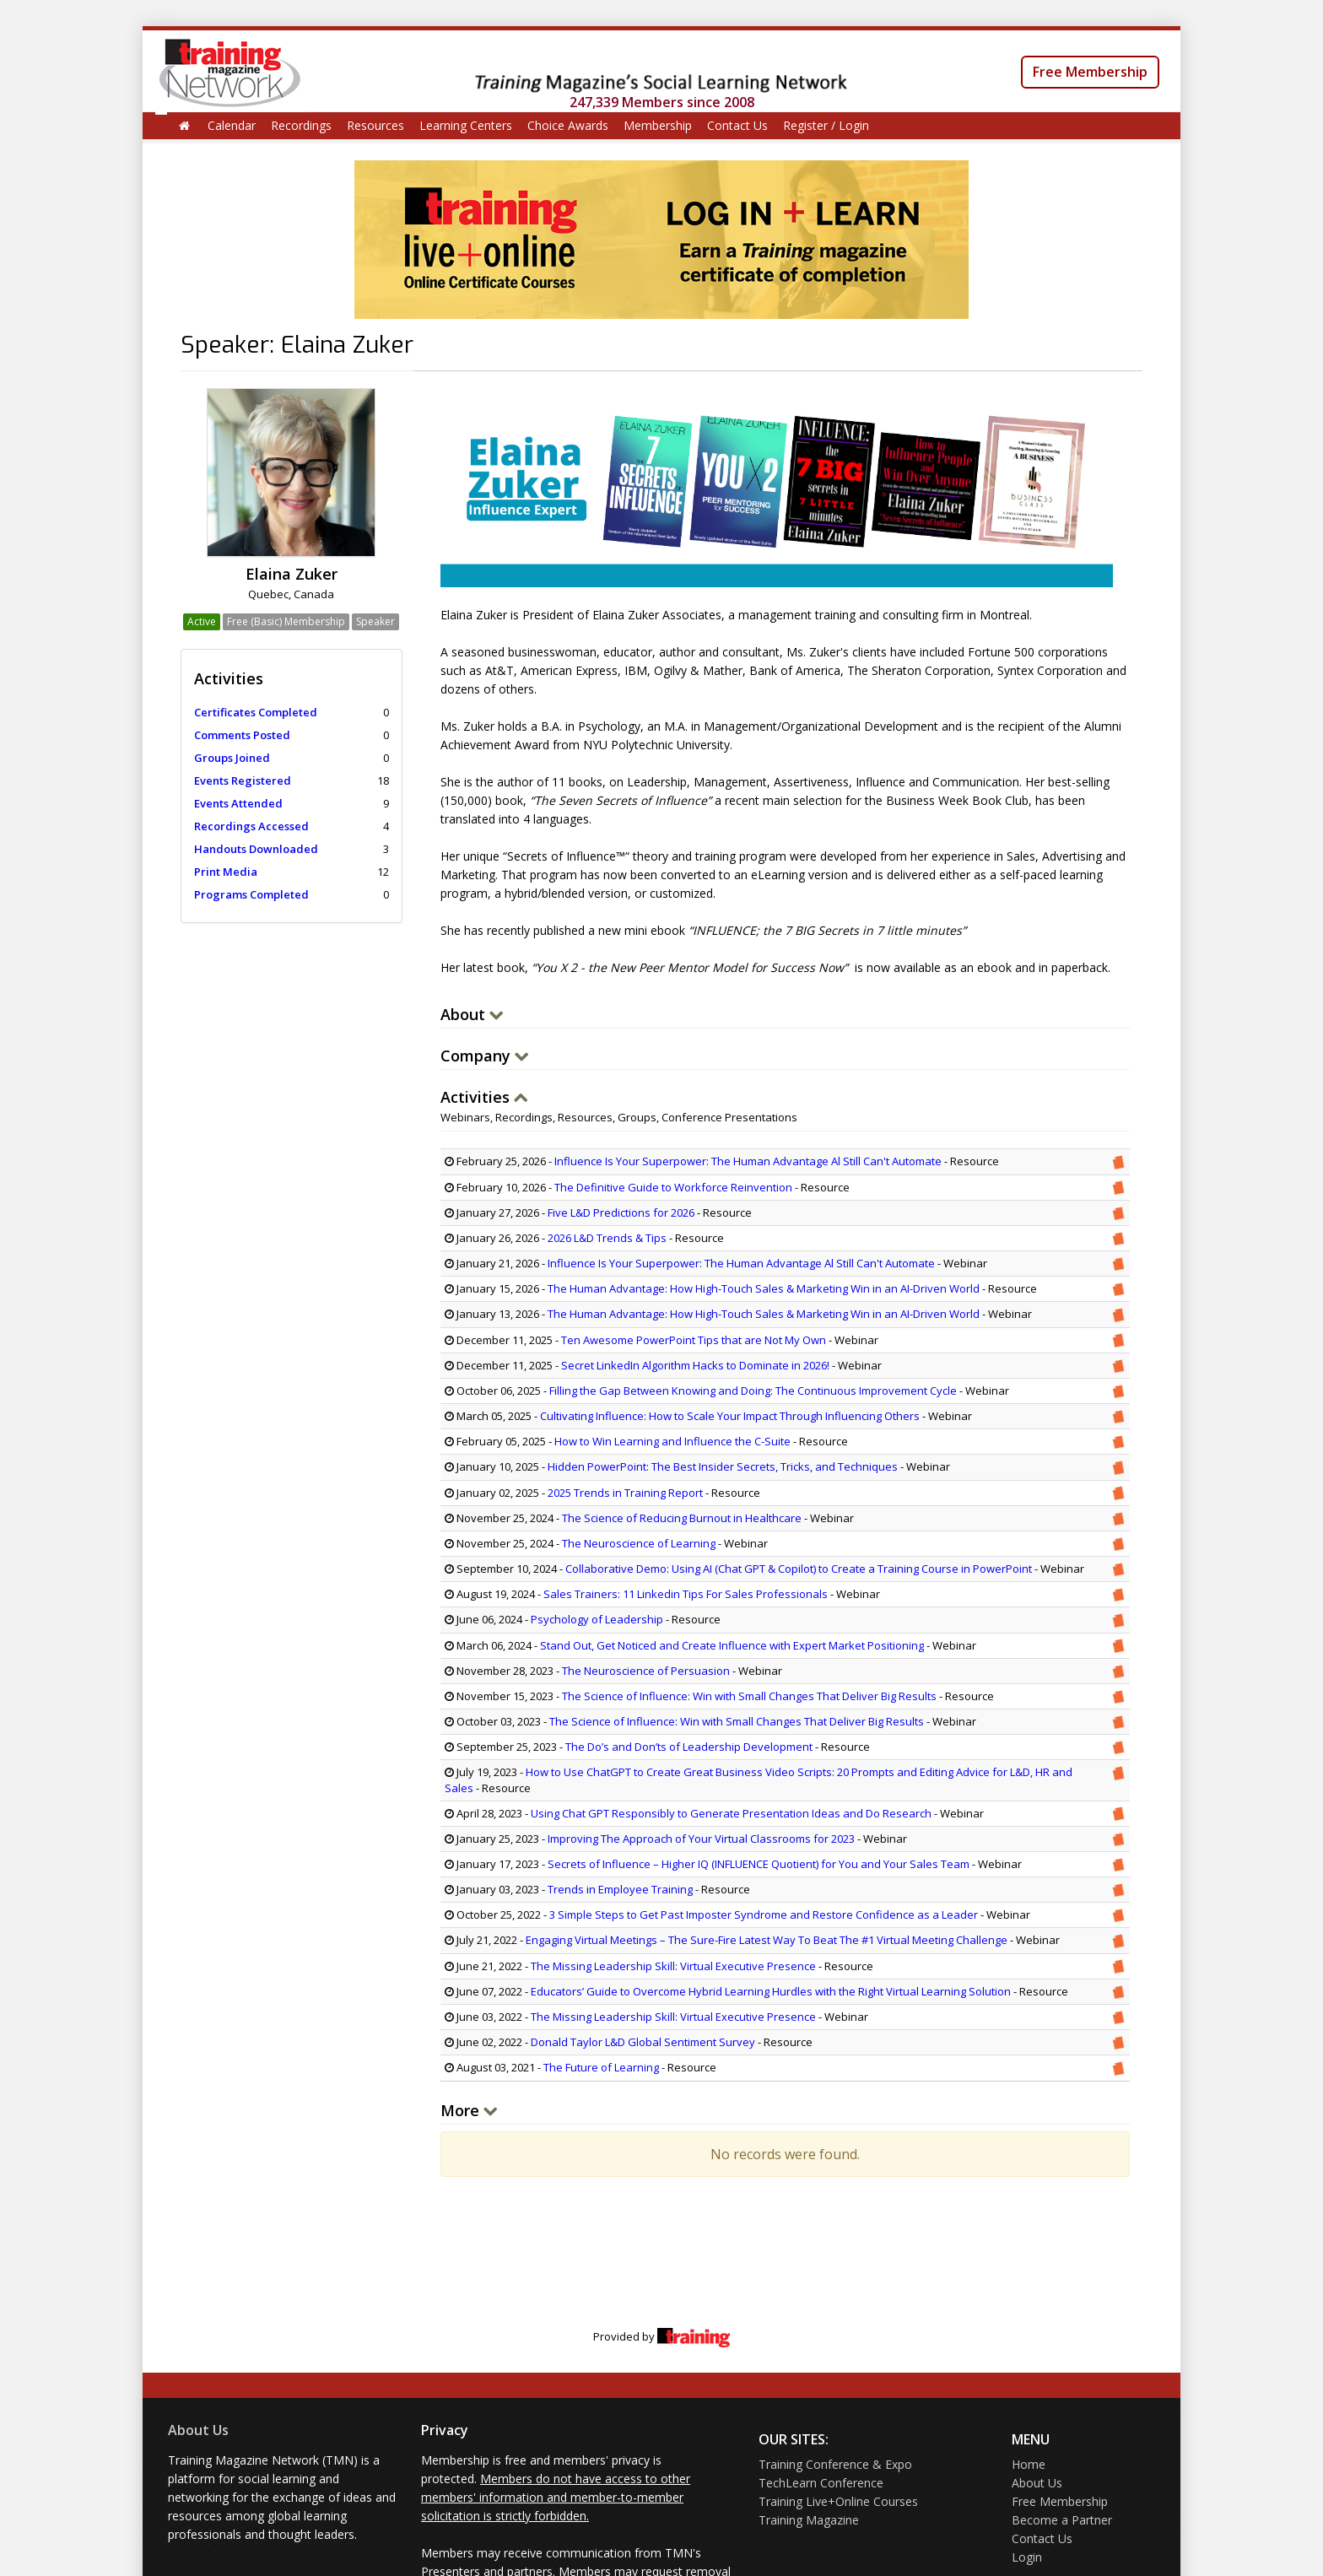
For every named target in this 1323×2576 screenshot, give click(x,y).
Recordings (301, 125)
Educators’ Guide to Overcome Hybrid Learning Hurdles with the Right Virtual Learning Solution (771, 1991)
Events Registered (242, 780)
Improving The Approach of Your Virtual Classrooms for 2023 (701, 1838)
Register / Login (826, 125)
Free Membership (1090, 71)
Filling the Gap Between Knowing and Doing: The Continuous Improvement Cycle (753, 1390)
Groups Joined (232, 757)
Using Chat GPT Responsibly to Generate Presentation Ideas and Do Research (731, 1813)
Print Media (225, 871)
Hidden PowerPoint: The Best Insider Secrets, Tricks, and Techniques (723, 1466)
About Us (198, 2430)
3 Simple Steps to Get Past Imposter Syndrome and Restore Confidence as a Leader (763, 1914)
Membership (658, 125)
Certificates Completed (255, 712)
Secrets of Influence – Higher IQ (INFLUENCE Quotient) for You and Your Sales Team (758, 1863)
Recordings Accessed (251, 826)
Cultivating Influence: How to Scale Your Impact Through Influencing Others (730, 1415)
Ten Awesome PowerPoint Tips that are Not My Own (693, 1339)
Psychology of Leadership (597, 1619)
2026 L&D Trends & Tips (607, 1237)
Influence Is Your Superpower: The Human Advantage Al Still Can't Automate (748, 1161)
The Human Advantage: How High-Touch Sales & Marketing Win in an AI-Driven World (764, 1288)
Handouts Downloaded (256, 848)
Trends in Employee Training (620, 1889)
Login (1027, 2557)
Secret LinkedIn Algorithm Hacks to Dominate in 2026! (695, 1365)
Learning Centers (465, 125)
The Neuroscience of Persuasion (646, 1670)
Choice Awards (567, 125)
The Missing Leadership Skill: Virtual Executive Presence (674, 1966)
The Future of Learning (601, 2067)
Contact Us (737, 125)
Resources (375, 125)
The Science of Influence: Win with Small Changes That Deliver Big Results (749, 1696)
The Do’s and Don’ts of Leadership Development (689, 1746)
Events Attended (238, 803)
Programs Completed (251, 894)
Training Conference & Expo (835, 2464)
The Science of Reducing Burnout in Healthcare (682, 1518)
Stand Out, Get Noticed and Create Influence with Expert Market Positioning (732, 1645)
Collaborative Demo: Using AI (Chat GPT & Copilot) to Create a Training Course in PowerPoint (798, 1568)
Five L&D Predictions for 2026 (621, 1212)
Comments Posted (242, 735)
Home (1028, 2464)
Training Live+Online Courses (838, 2501)
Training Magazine (809, 2520)
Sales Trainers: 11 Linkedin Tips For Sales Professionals (685, 1593)
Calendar (232, 125)
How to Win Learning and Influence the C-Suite (672, 1441)
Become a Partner (1062, 2520)
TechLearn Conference (821, 2483)
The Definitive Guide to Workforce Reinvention (673, 1187)
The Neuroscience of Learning (639, 1543)
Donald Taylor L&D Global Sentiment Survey (643, 2041)
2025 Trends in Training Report (625, 1492)
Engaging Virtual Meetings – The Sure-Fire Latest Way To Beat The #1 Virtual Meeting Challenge (766, 1939)
